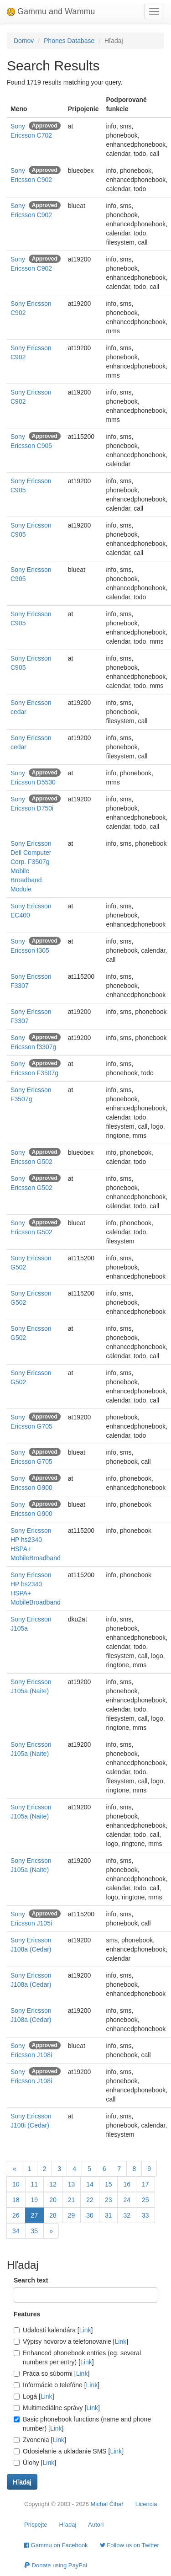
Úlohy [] (35, 2462)
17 (145, 2184)
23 (108, 2199)
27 (34, 2215)
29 (71, 2215)
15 (108, 2184)
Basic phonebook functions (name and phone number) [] (82, 2424)
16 (126, 2184)
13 (71, 2184)
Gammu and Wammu (51, 11)
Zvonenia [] (40, 2439)
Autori (96, 2524)
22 (89, 2199)
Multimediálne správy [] (57, 2407)
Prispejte (35, 2524)
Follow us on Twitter (129, 2545)
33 (145, 2215)
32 (126, 2215)
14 (89, 2184)
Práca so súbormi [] (51, 2373)
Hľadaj (68, 2524)
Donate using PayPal (55, 2565)
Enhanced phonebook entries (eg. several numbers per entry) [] (77, 2357)
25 (145, 2199)
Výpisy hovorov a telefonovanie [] (71, 2341)
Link (85, 2330)
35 (34, 2231)
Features (27, 2314)
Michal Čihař (106, 2504)
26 (16, 2215)
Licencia (146, 2504)
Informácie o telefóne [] (56, 2385)
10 (16, 2184)
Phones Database (69, 40)
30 (89, 2215)
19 (34, 2199)
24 (126, 2199)
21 (71, 2199)
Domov (24, 40)
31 (108, 2215)
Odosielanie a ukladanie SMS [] (69, 2451)
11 (34, 2184)
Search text (31, 2280)
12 (53, 2184)
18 (16, 2199)
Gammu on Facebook (56, 2545)
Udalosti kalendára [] (53, 2330)
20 (53, 2199)
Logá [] (34, 2396)
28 (53, 2215)
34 (16, 2231)
